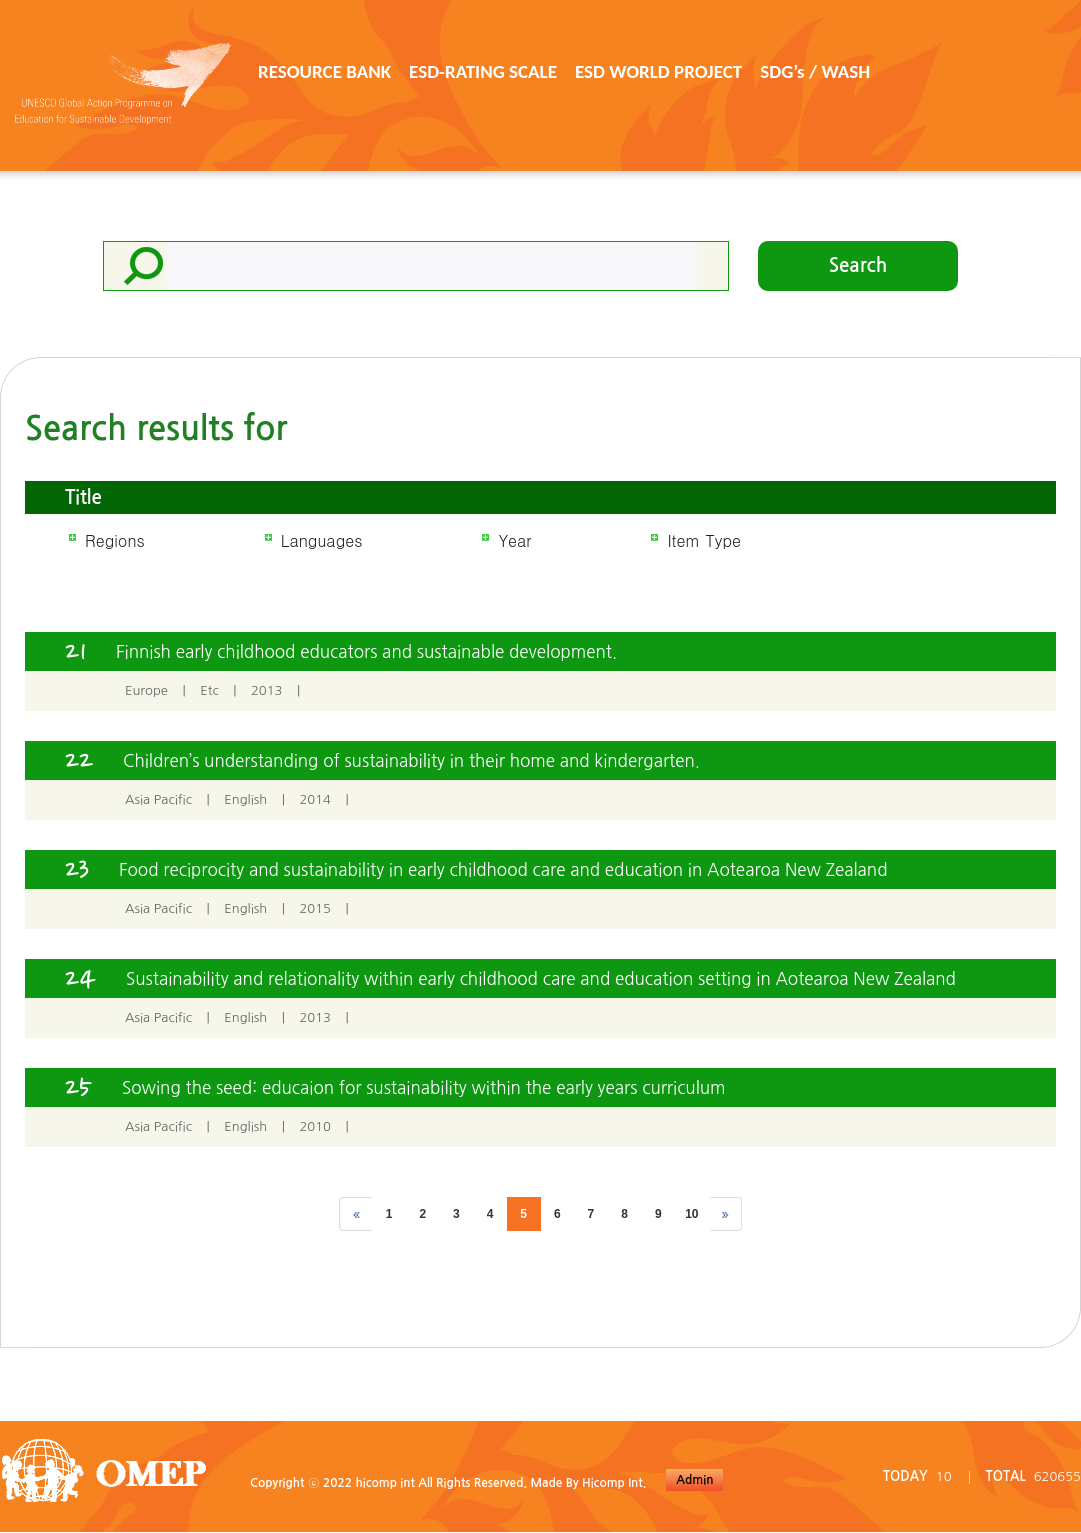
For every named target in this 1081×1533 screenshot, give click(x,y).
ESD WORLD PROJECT (658, 71)
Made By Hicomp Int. (588, 1483)
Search (858, 265)
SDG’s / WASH (815, 71)
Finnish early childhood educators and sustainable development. (366, 651)
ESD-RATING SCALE (483, 71)
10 (691, 1214)
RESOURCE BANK (324, 71)
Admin (694, 1480)
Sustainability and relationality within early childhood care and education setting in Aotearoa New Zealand (541, 978)
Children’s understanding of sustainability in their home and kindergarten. (411, 760)
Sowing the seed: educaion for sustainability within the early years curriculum (424, 1087)
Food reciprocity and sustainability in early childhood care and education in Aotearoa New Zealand (503, 869)
